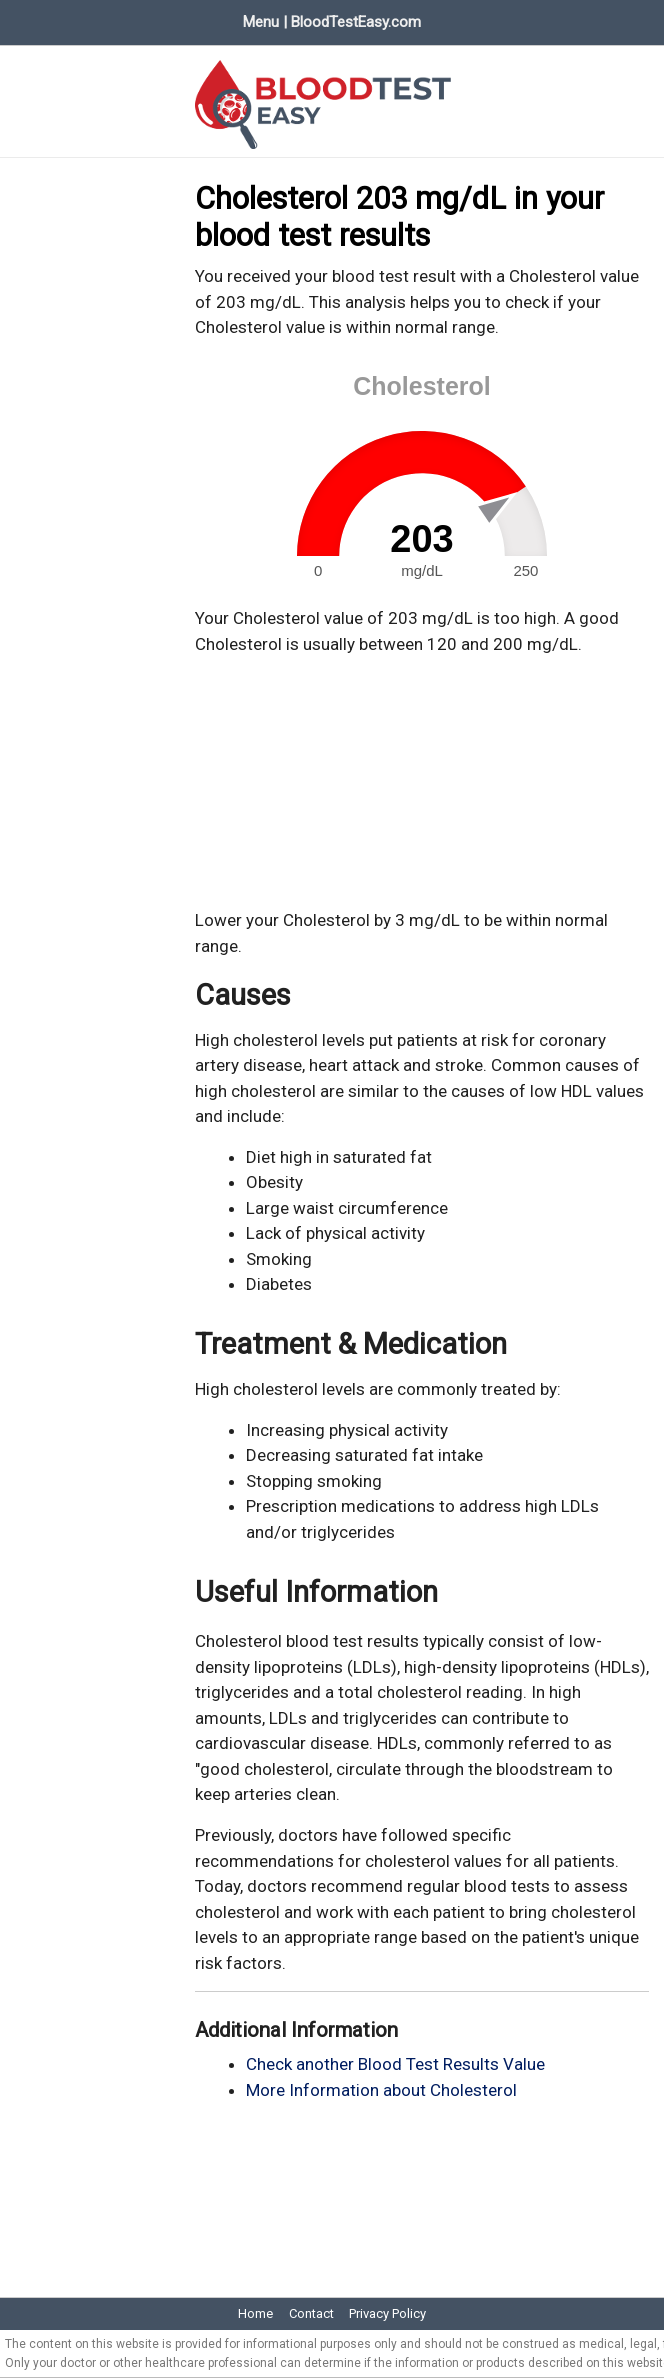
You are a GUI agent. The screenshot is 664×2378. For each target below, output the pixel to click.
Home (255, 2313)
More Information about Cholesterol (381, 2090)
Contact (311, 2313)
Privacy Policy (387, 2313)
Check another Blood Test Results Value (395, 2064)
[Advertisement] (422, 783)
